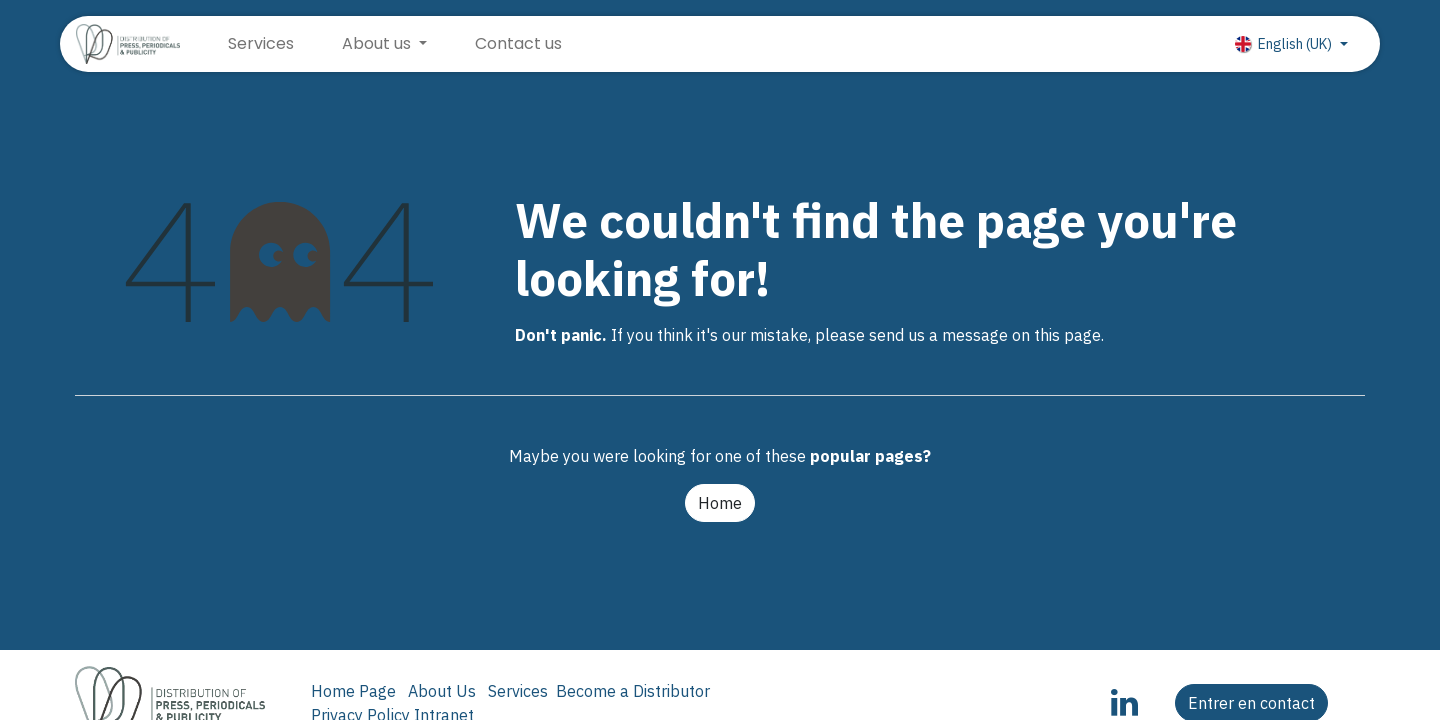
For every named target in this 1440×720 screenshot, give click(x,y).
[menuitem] (261, 44)
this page (1067, 335)
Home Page (353, 691)
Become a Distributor (633, 691)
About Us (442, 691)
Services (518, 691)
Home (720, 503)
